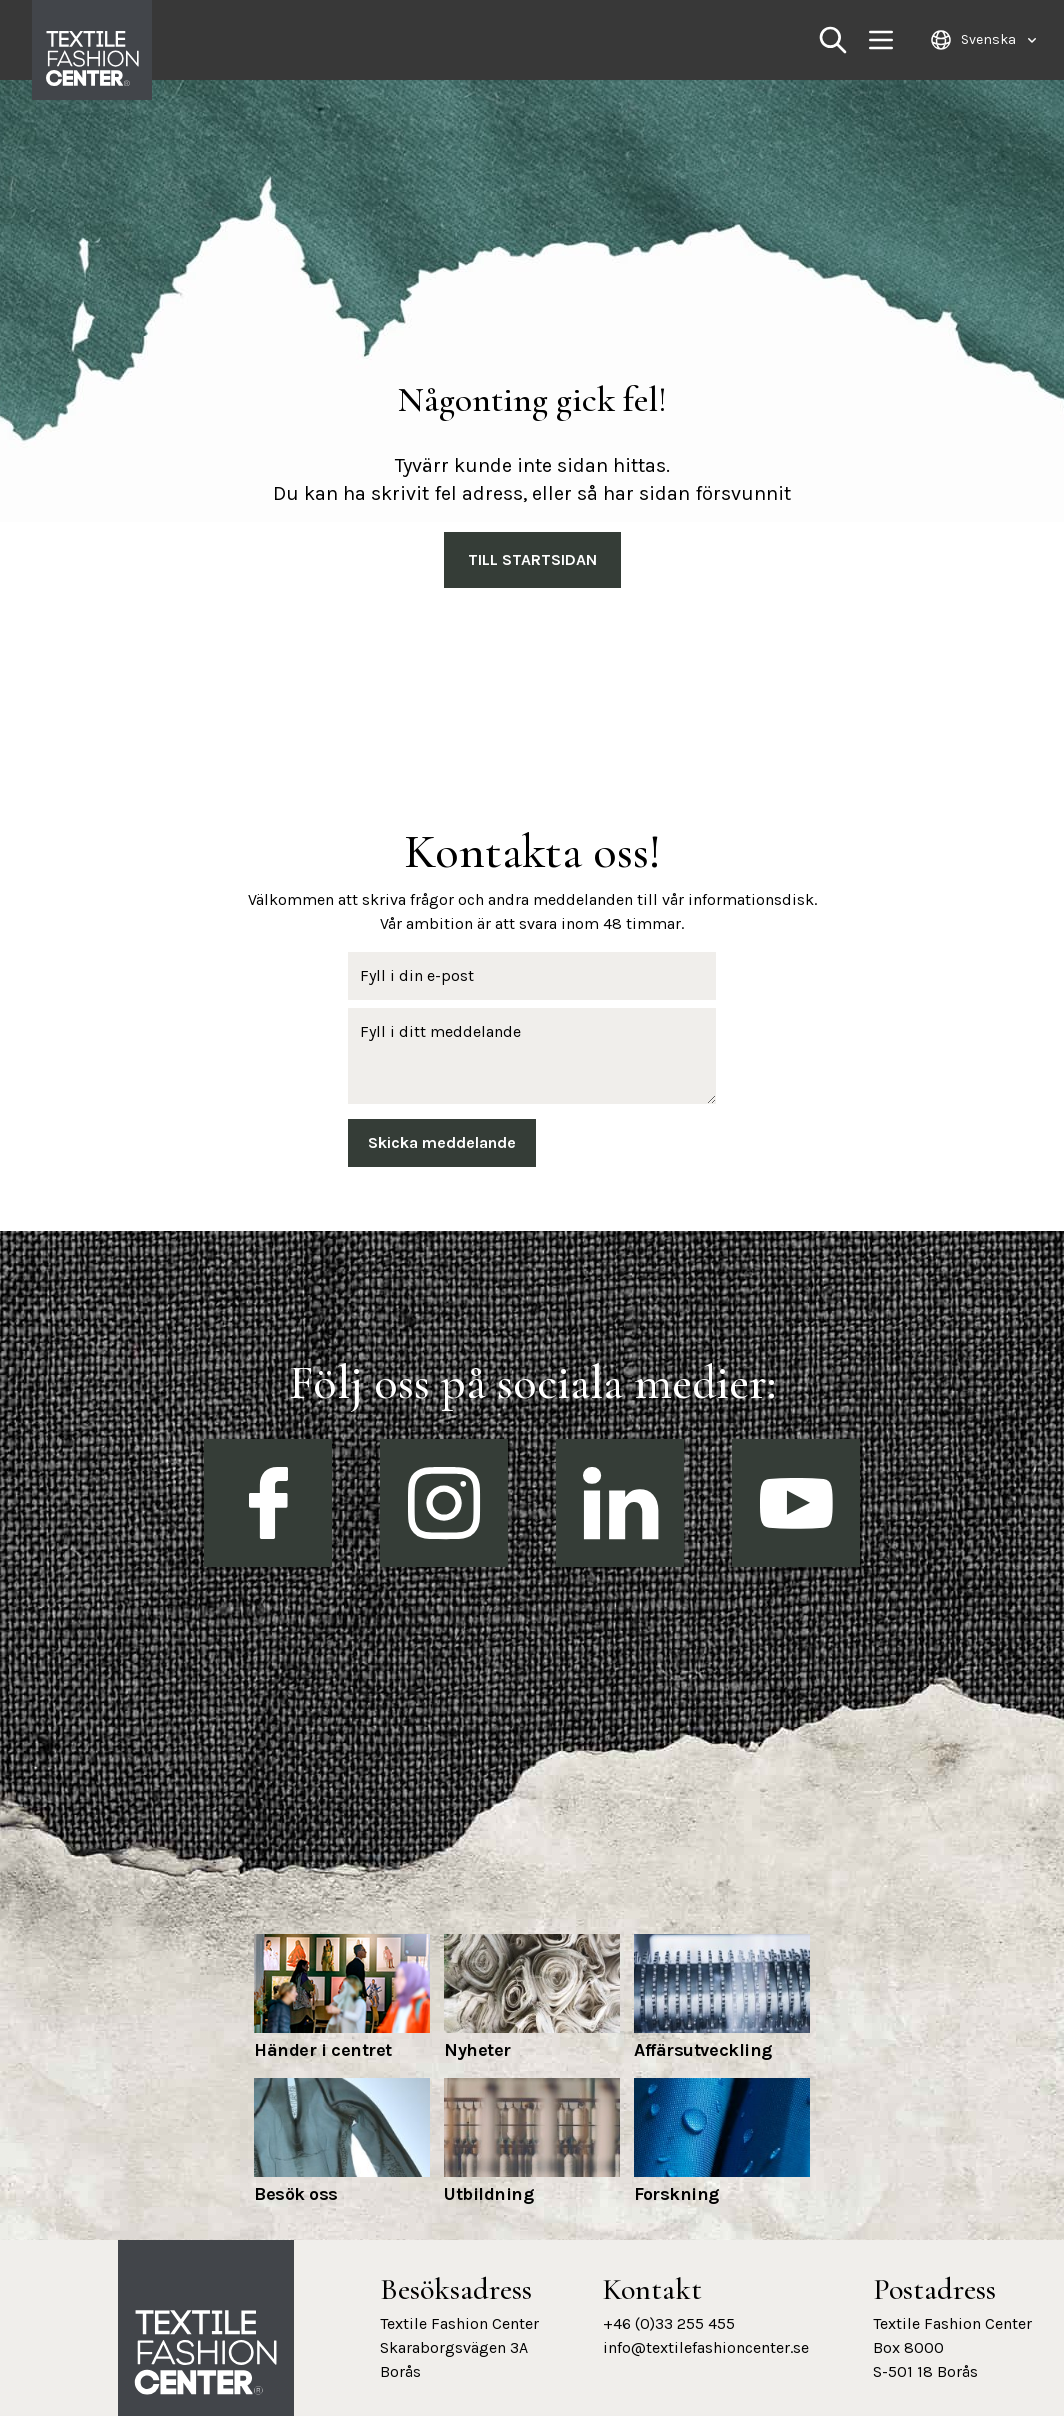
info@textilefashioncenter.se (706, 2347)
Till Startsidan (532, 559)
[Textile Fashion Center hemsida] (206, 2353)
